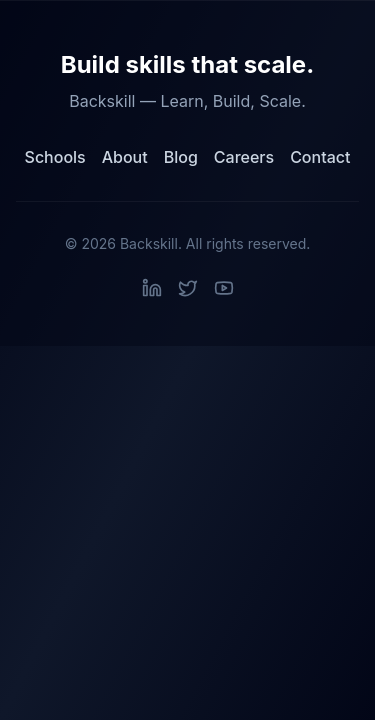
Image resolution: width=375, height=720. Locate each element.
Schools (55, 157)
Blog (181, 157)
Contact (320, 157)
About (125, 157)
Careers (244, 157)
